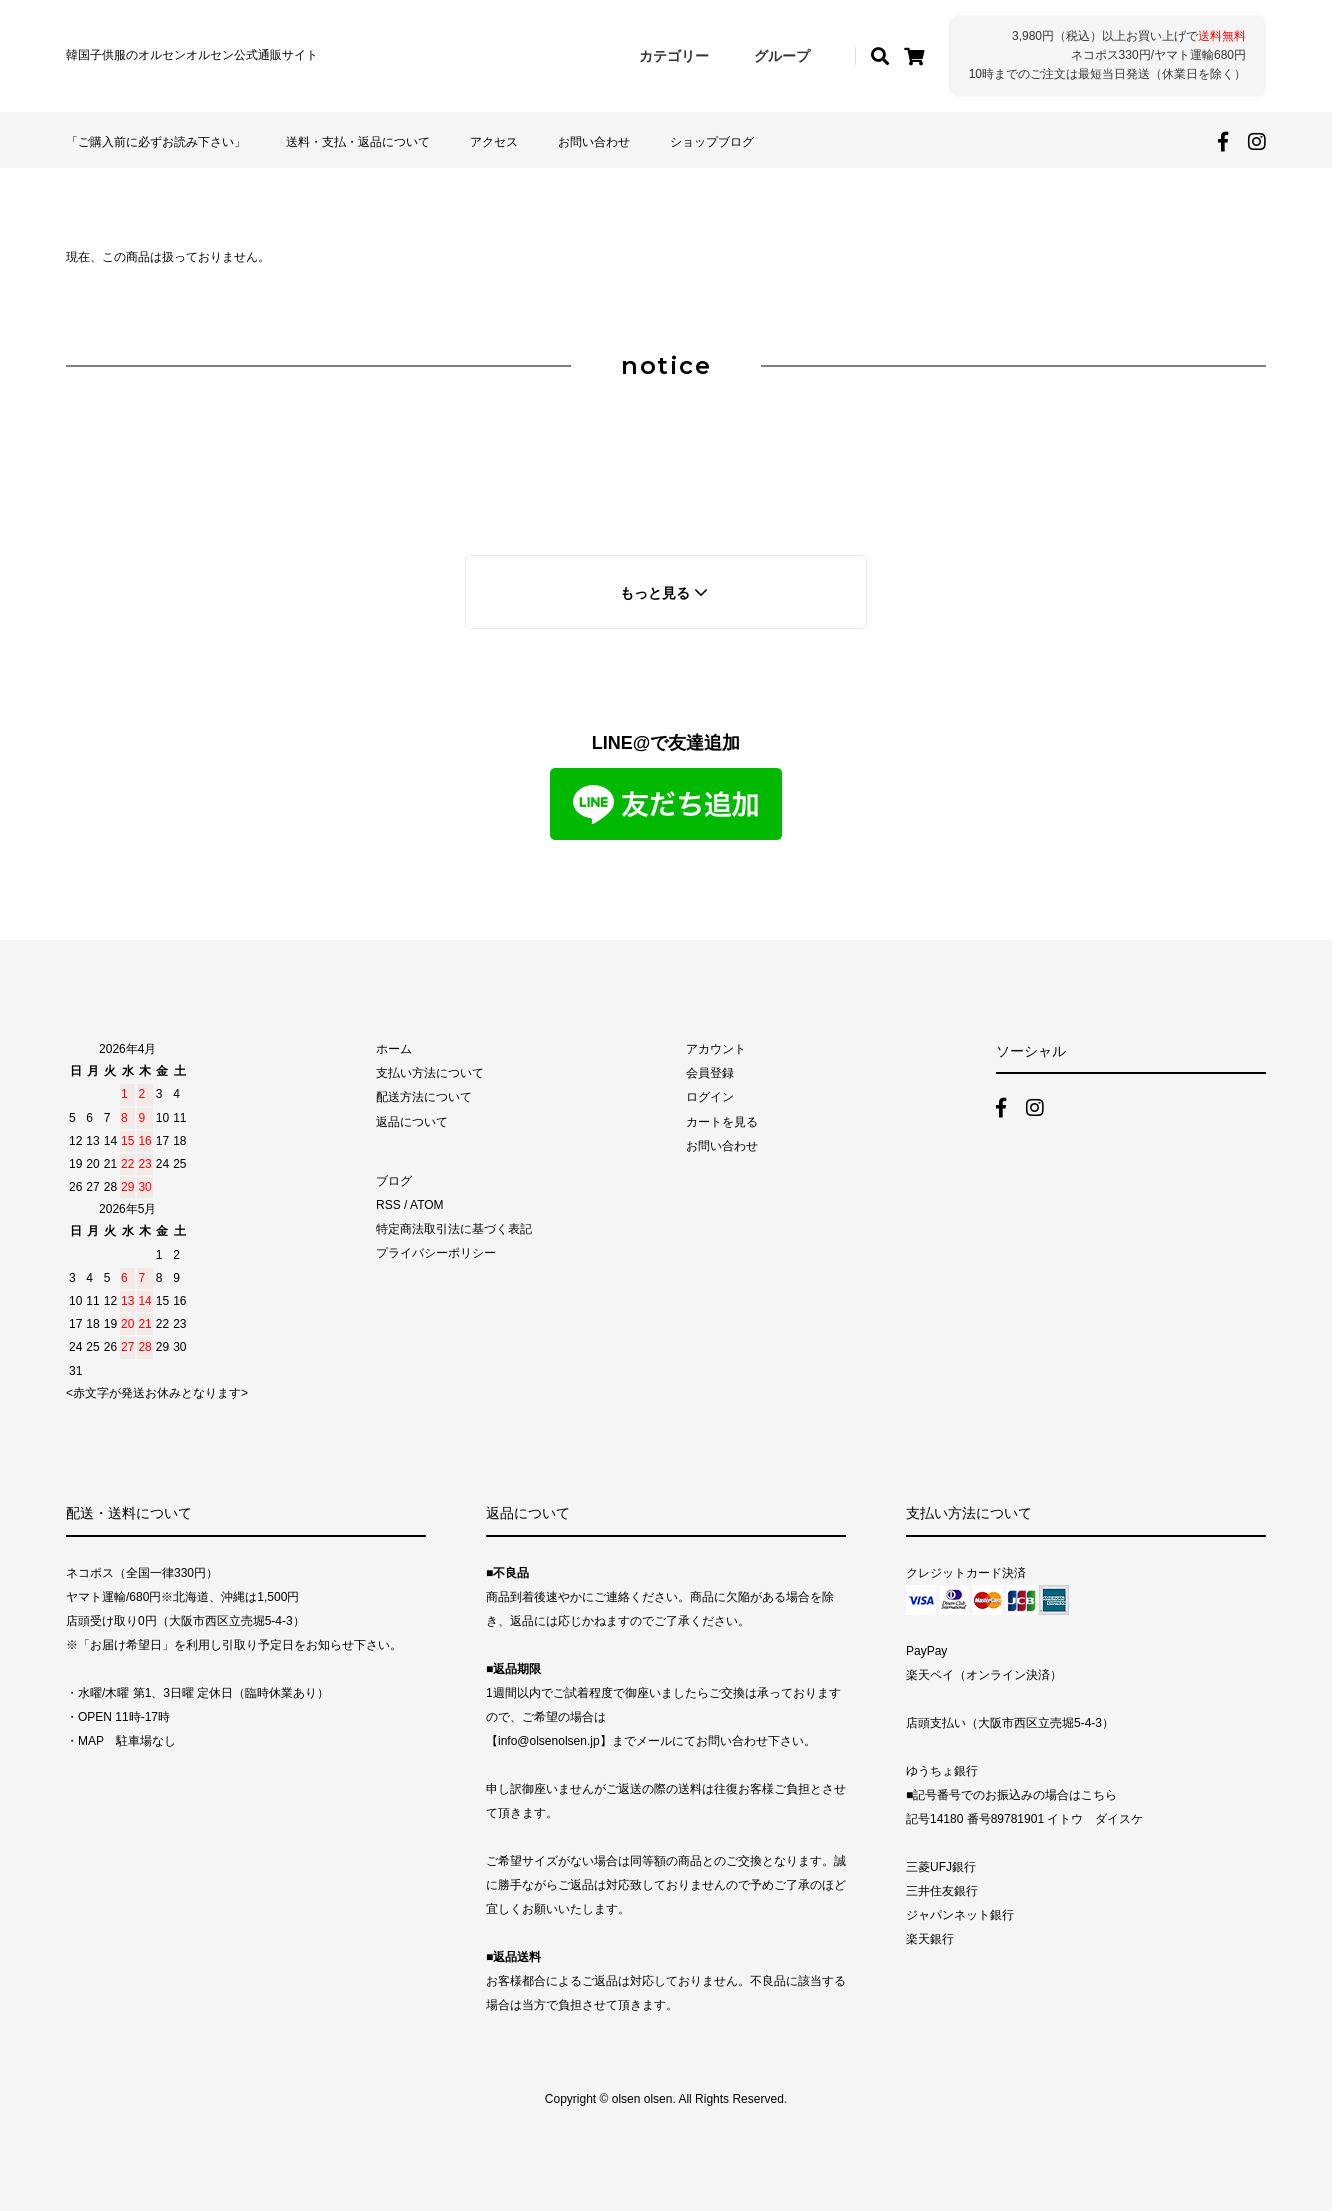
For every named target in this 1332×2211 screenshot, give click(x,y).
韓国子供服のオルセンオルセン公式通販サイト (192, 55)
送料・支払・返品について (358, 142)
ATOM (427, 1205)
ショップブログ (712, 142)
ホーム (394, 1049)
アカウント (716, 1049)
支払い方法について (430, 1073)
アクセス (494, 142)
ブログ (394, 1181)
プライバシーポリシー (436, 1253)
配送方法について (424, 1097)
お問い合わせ (594, 142)
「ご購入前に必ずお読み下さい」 (156, 142)
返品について (412, 1122)
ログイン (710, 1097)
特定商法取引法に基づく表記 (454, 1229)
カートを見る (722, 1122)
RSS (388, 1205)
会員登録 (710, 1073)
